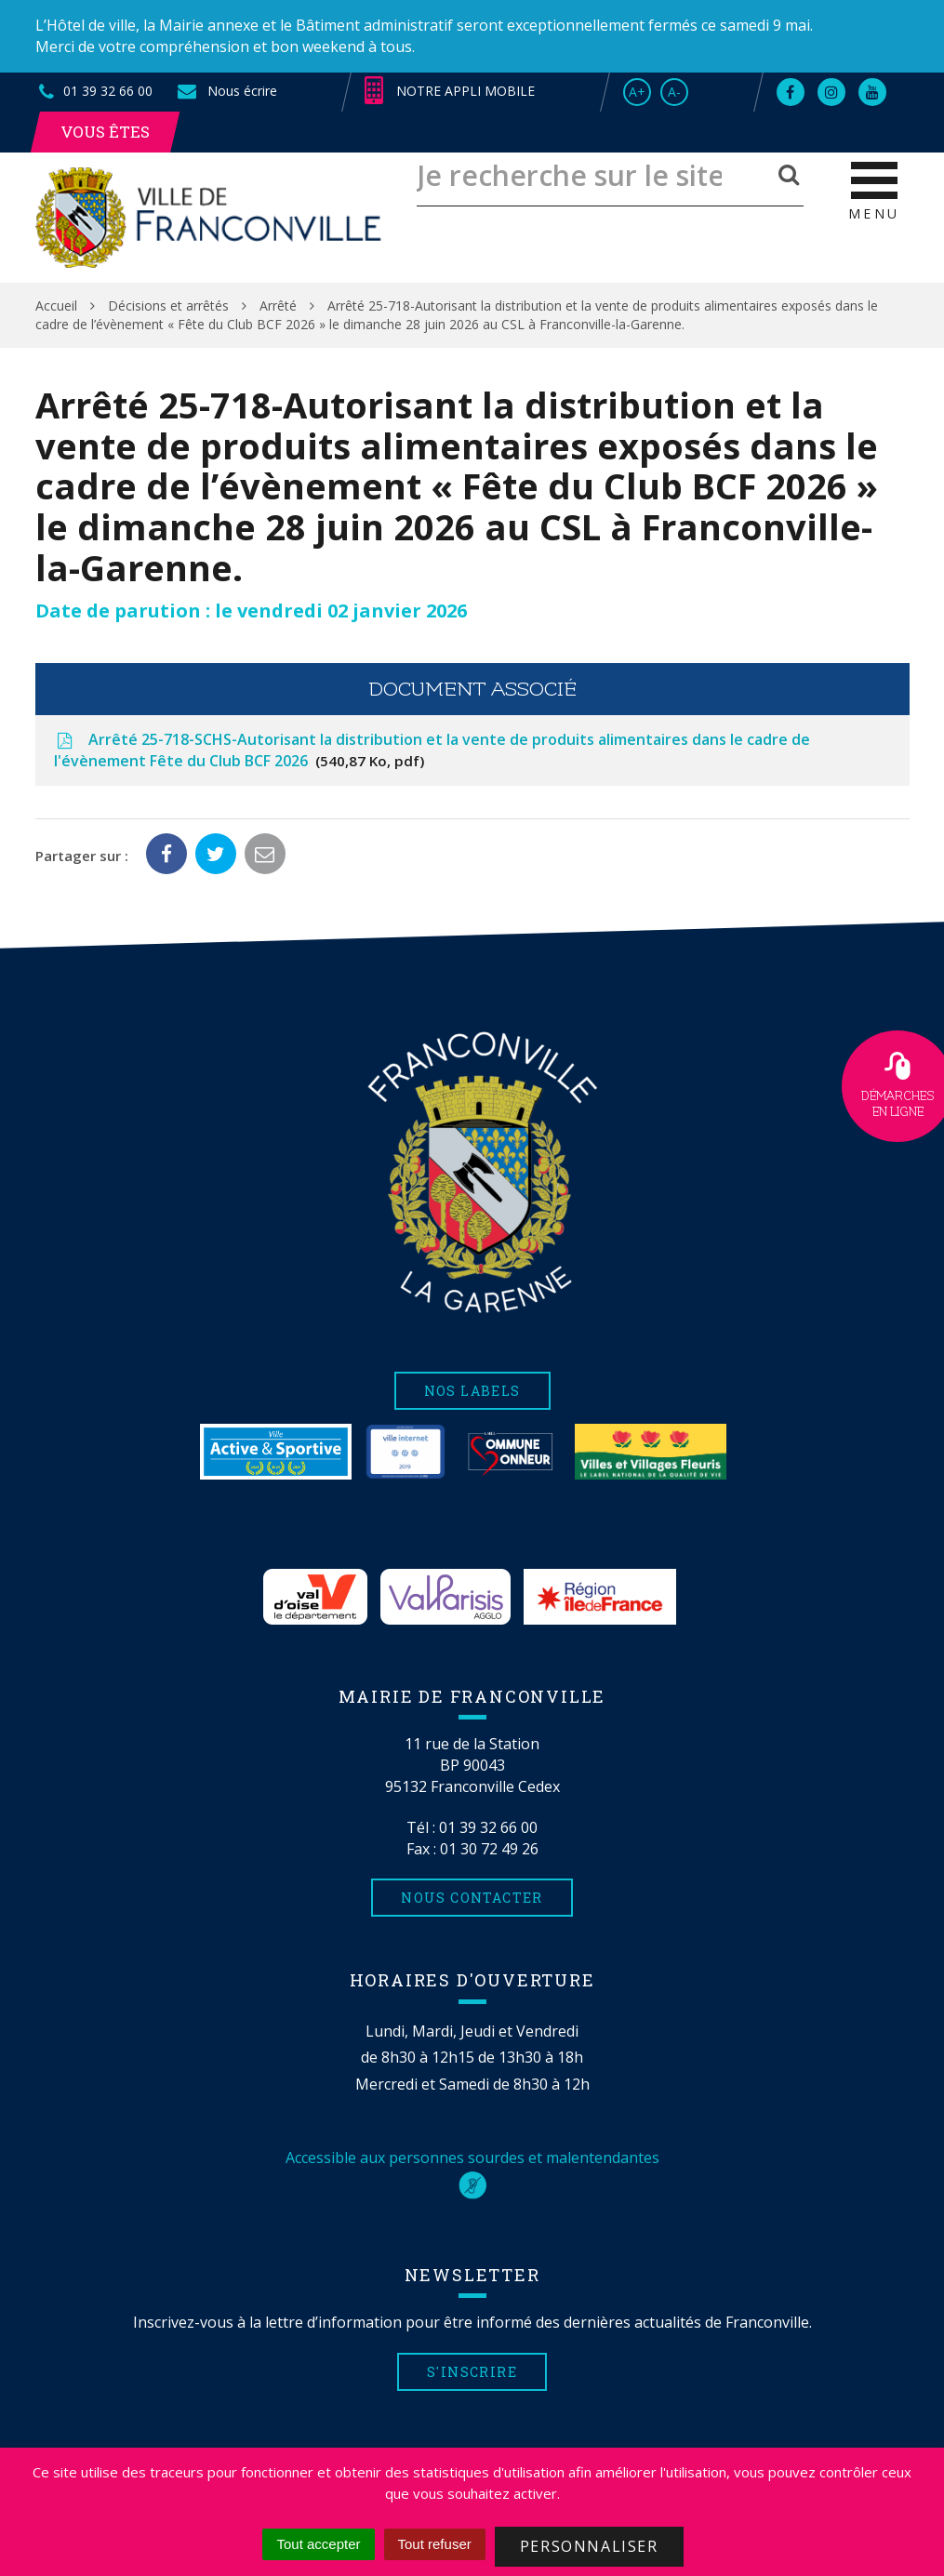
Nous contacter (472, 1897)
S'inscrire (472, 2372)
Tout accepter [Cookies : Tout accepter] (318, 2544)
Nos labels (472, 1391)
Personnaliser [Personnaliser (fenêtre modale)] (589, 2546)
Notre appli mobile (450, 91)
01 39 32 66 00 (488, 1827)
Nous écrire (226, 91)
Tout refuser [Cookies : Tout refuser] (435, 2544)
